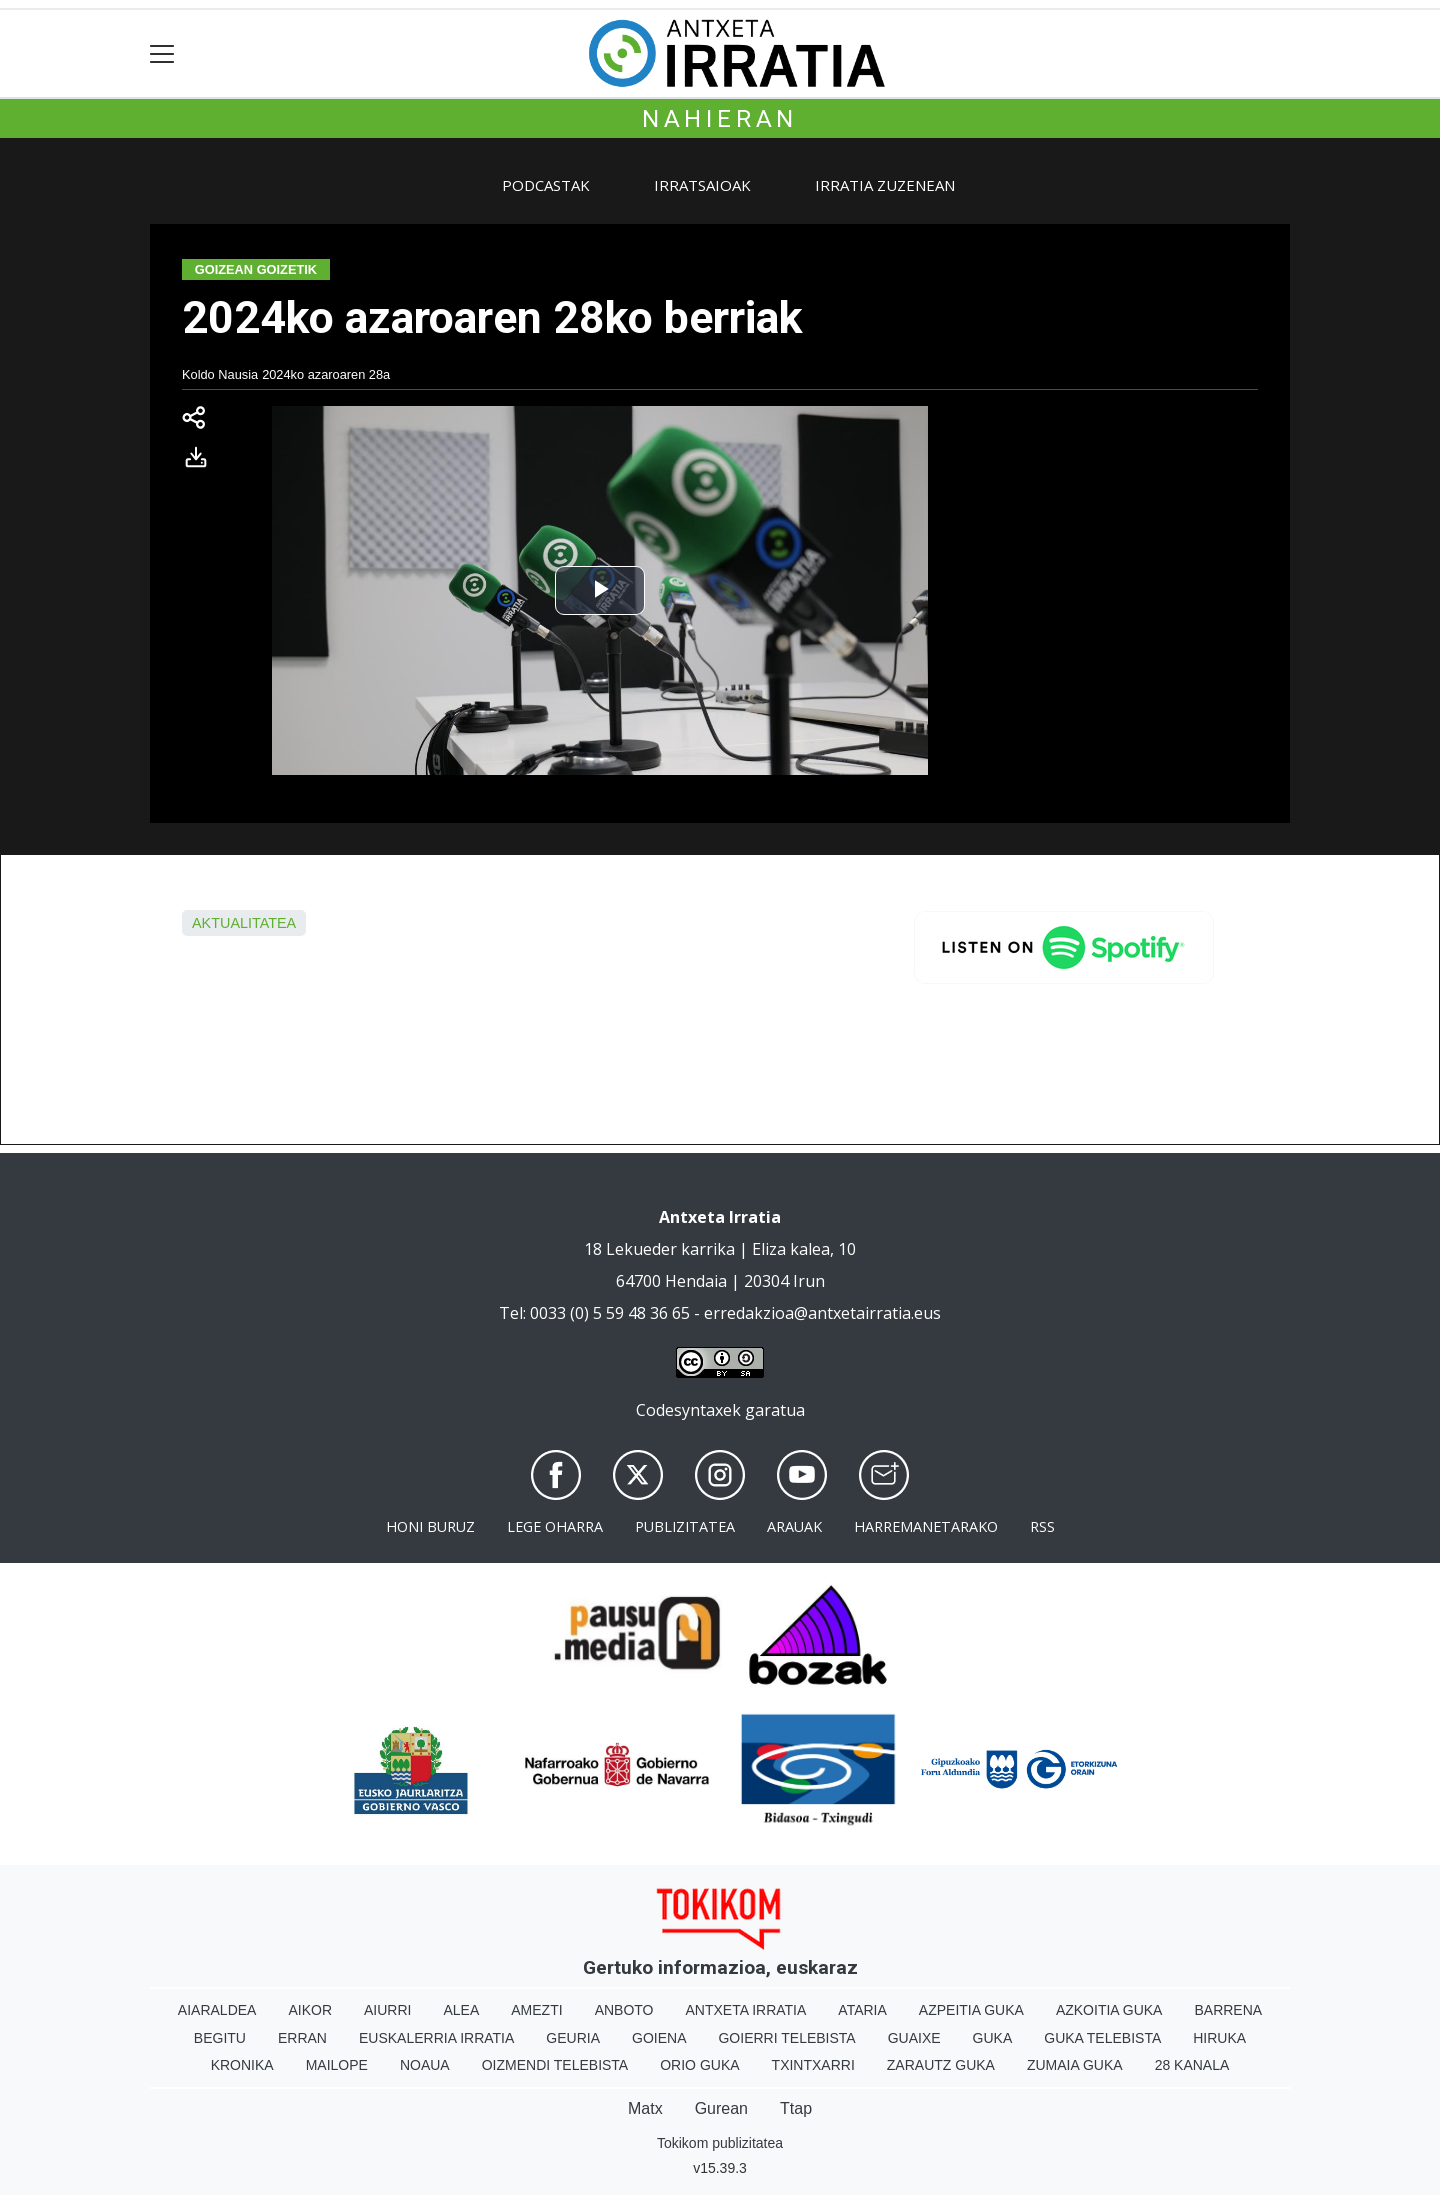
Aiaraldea (217, 2010)
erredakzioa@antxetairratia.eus (822, 1313)
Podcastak (546, 185)
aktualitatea (244, 923)
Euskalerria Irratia (436, 2038)
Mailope (337, 2065)
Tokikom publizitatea (720, 2143)
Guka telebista (1102, 2038)
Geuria (573, 2038)
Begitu (220, 2038)
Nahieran (720, 119)
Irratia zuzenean (885, 185)
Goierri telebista (786, 2038)
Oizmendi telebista (555, 2065)
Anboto (624, 2010)
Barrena (1228, 2010)
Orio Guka (699, 2065)
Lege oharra (555, 1526)
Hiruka (1219, 2038)
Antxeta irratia (746, 2010)
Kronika (242, 2065)
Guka (993, 2038)
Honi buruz (430, 1526)
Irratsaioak (702, 185)
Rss (1042, 1526)
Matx (645, 2108)
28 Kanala (1192, 2065)
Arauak (794, 1526)
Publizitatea (685, 1526)
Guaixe (914, 2038)
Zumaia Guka (1075, 2065)
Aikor (310, 2010)
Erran (302, 2038)
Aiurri (387, 2010)
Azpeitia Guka (971, 2010)
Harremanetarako (926, 1526)
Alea (461, 2010)
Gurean (721, 2108)
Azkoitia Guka (1109, 2010)
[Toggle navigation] (162, 53)
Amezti (536, 2010)
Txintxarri (813, 2065)
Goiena (659, 2038)
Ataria (862, 2010)
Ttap (796, 2108)
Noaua (425, 2065)
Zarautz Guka (941, 2065)
